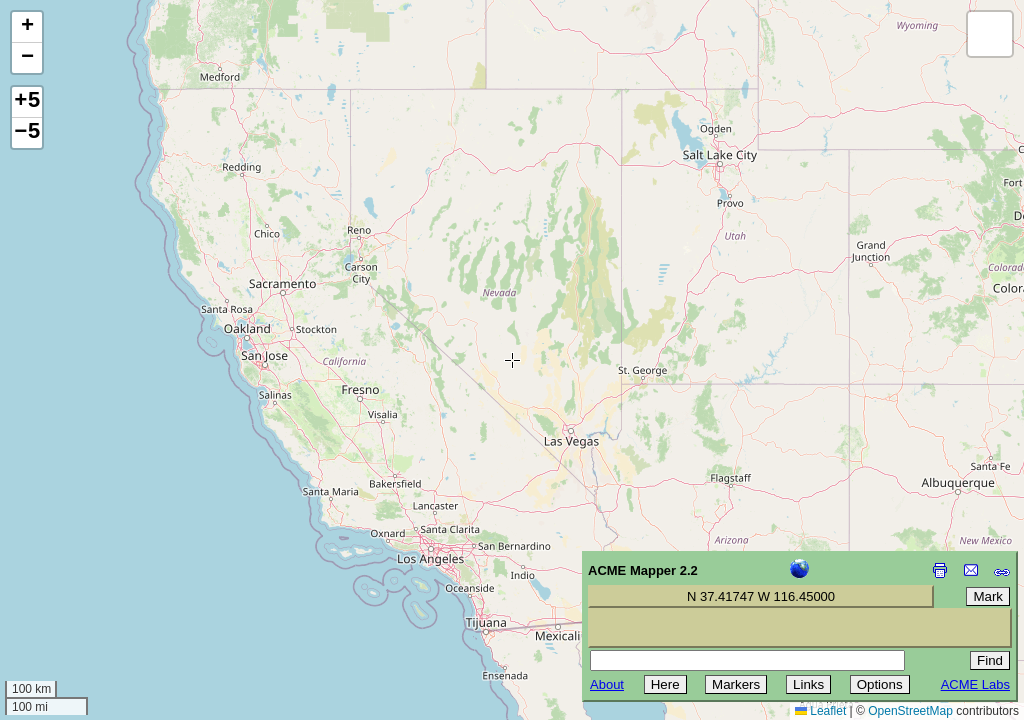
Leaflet (820, 711)
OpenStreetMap (910, 711)
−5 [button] (27, 133)
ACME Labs (975, 684)
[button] (27, 27)
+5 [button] (27, 102)
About (607, 684)
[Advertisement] (106, 578)
